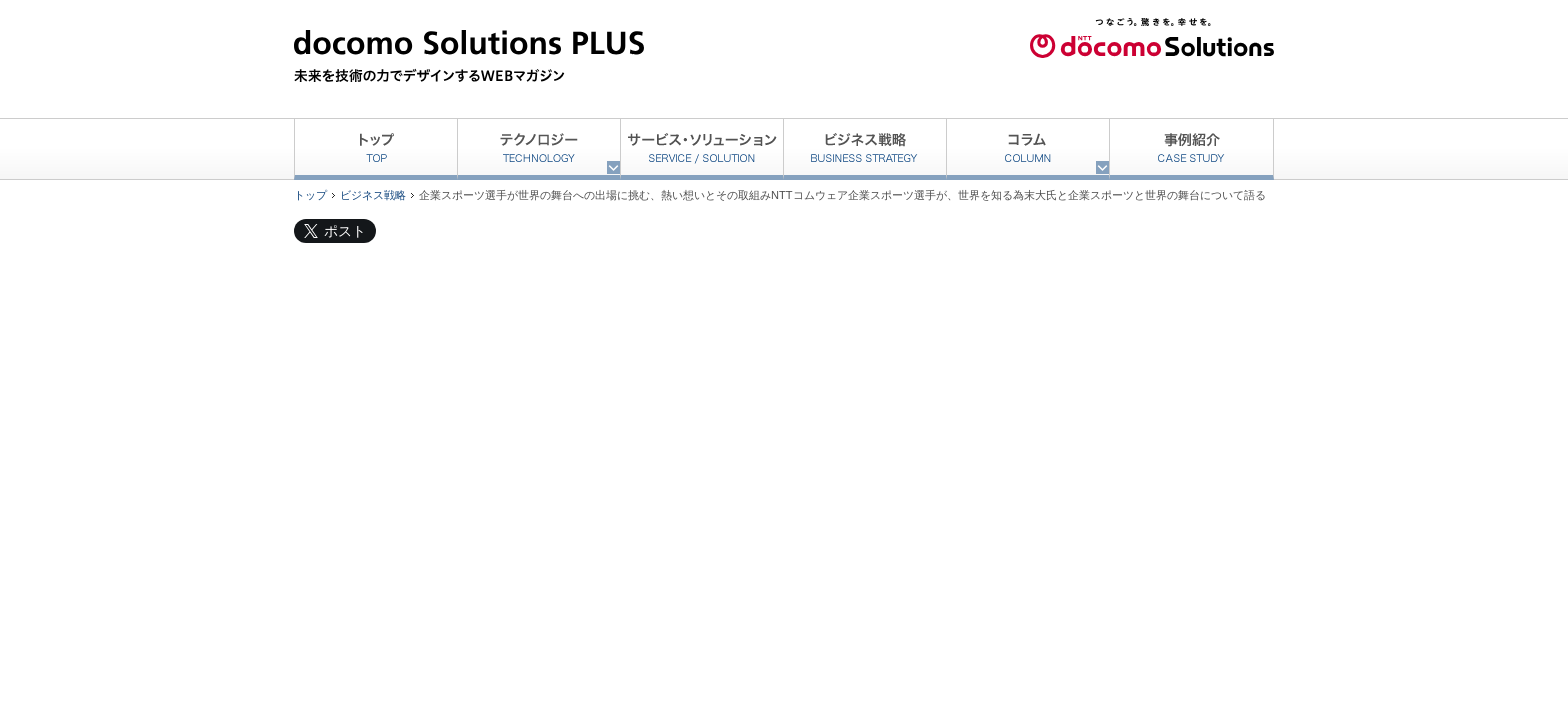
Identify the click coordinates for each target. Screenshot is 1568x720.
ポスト (345, 231)
